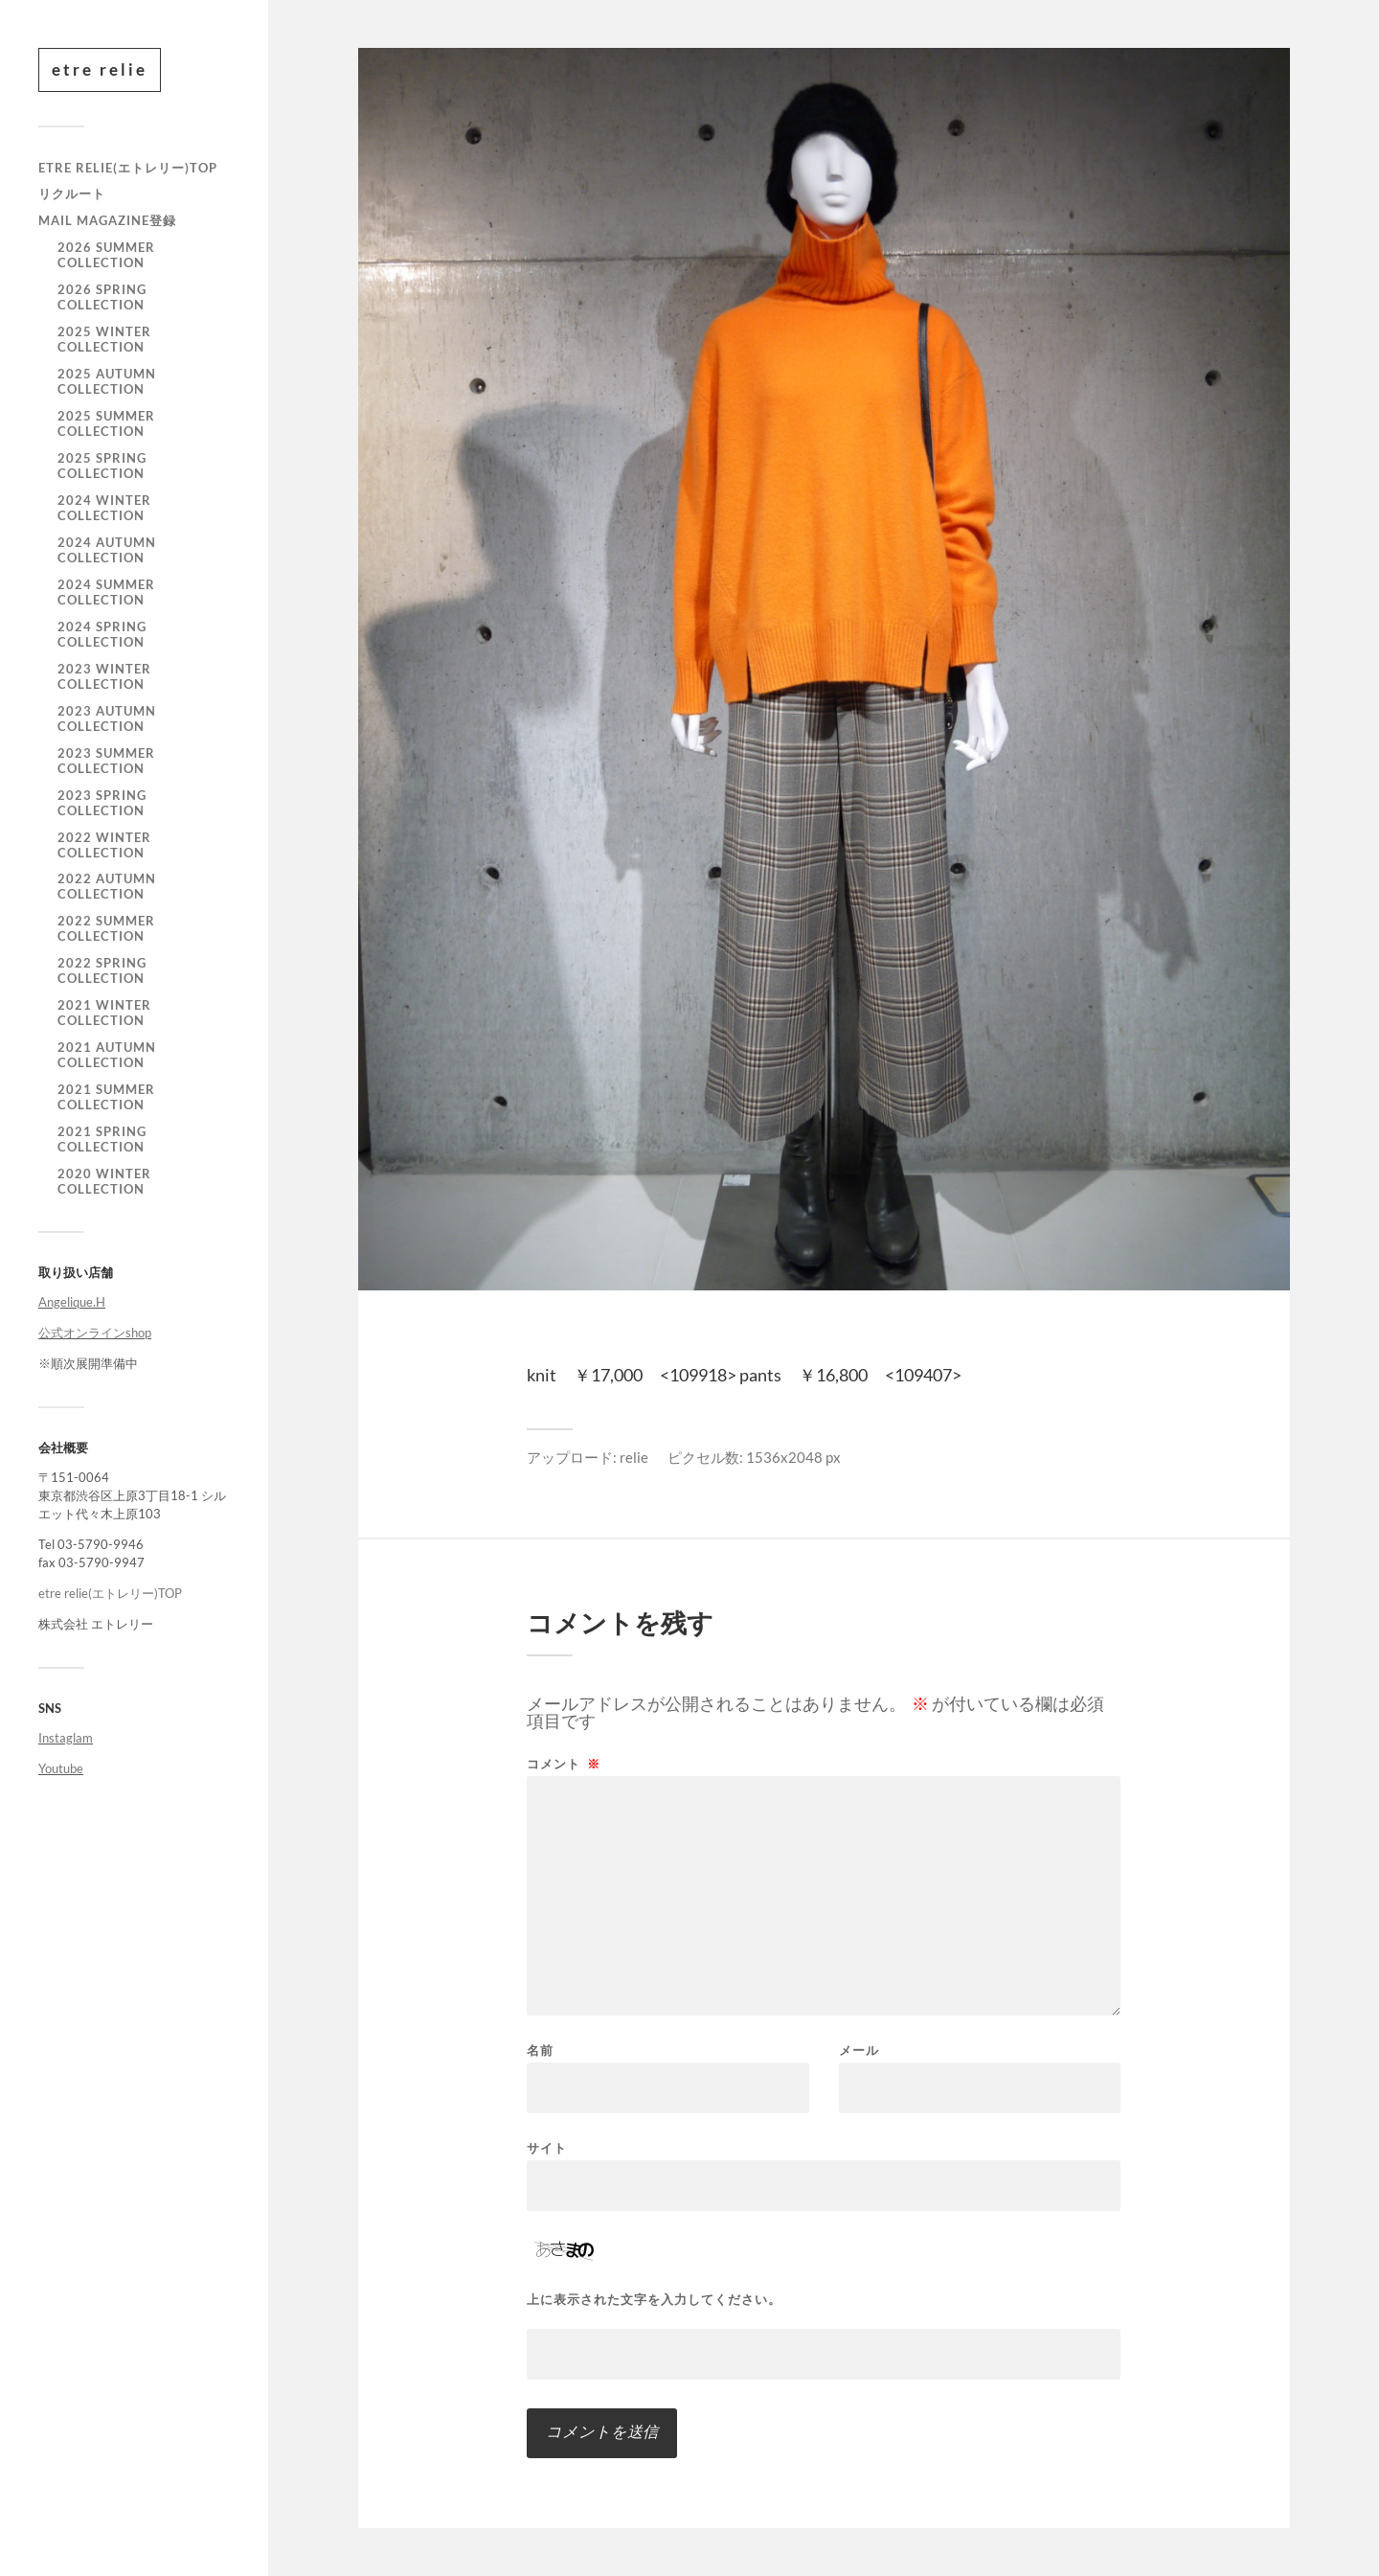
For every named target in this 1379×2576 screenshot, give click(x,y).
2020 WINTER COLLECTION (104, 1181)
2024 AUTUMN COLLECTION (106, 550)
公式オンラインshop (94, 1332)
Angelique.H (71, 1302)
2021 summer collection (106, 1097)
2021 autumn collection (106, 1054)
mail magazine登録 (107, 220)
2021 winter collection (104, 1012)
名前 (540, 2050)
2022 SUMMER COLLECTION (106, 928)
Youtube (60, 1768)
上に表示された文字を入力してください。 (654, 2299)
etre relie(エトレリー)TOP (127, 167)
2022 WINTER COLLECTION (104, 845)
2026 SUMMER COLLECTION (106, 254)
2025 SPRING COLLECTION (102, 465)
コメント (563, 1764)
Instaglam (65, 1737)
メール (859, 2050)
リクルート (71, 193)
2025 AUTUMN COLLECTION (106, 381)
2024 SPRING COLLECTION (102, 634)
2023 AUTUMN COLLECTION (106, 718)
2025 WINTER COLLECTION (104, 339)
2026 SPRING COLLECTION (102, 297)
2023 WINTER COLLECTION (104, 676)
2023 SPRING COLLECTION (102, 802)
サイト (547, 2147)
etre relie (99, 69)
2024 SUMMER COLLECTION (106, 592)
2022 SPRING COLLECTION (102, 970)
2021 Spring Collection (102, 1139)
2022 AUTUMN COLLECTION (106, 886)
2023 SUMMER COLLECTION (106, 760)
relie (634, 1457)
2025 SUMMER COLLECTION (106, 423)
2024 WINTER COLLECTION (104, 507)
